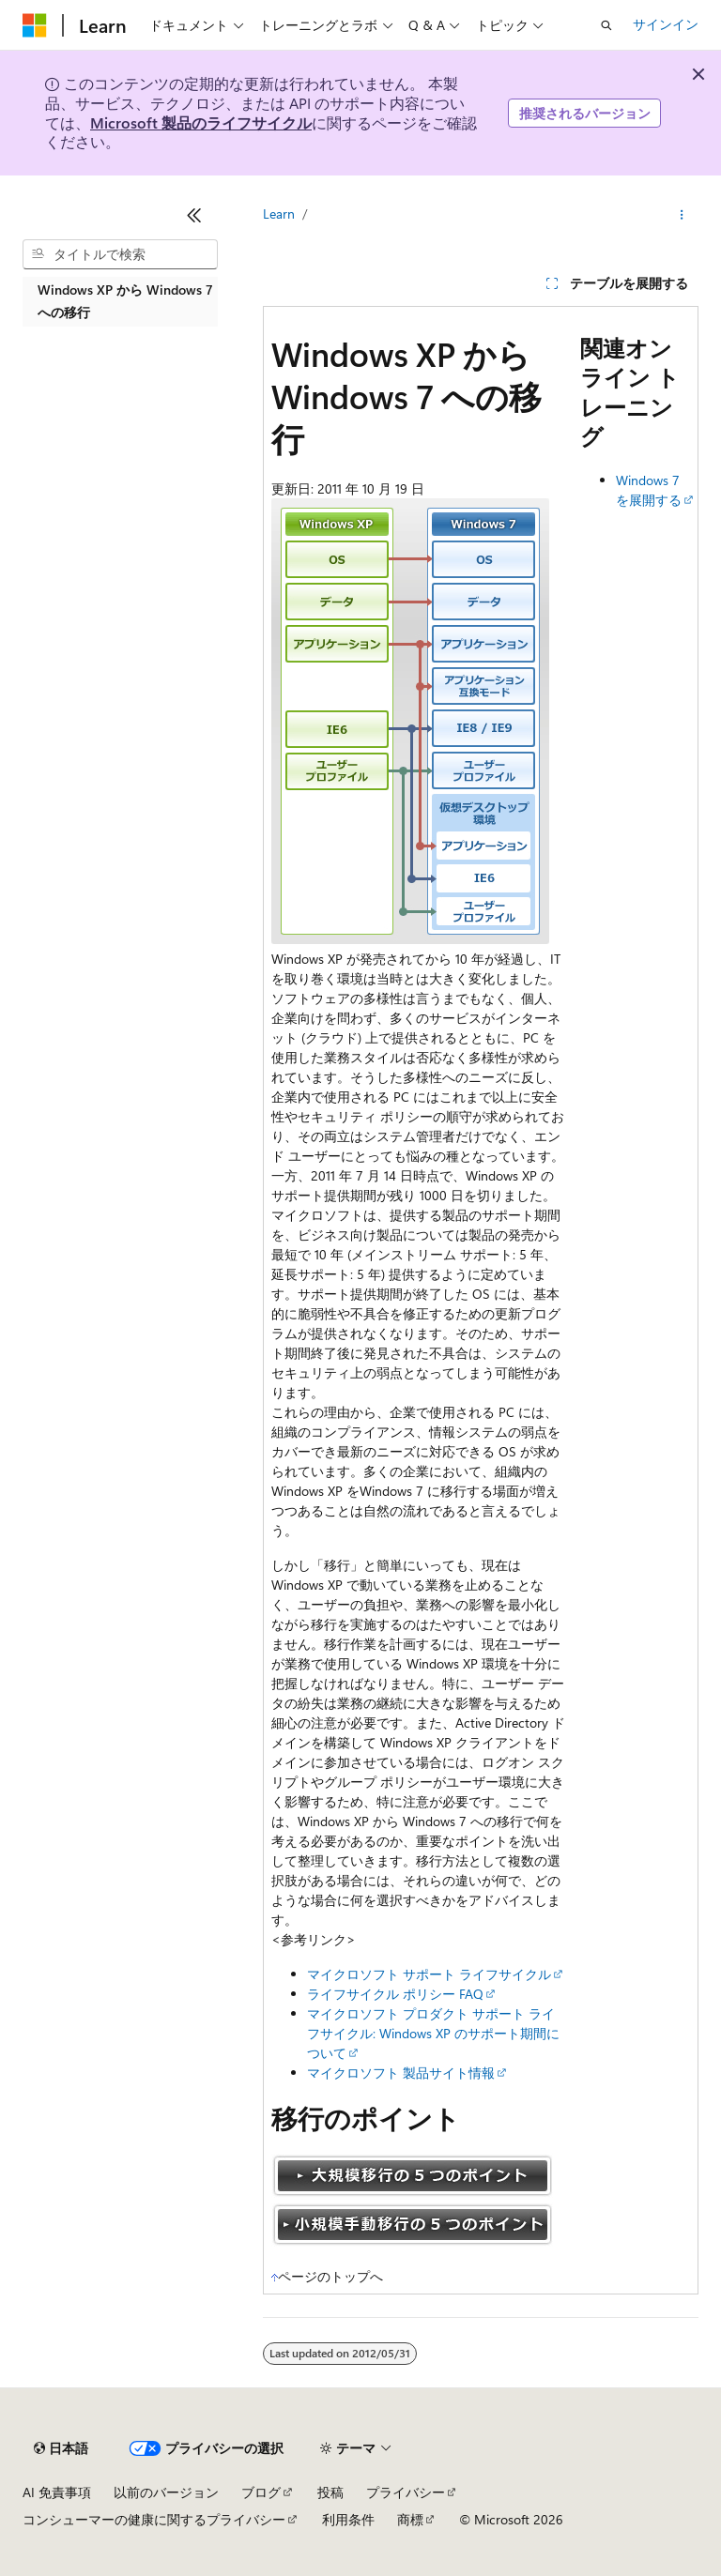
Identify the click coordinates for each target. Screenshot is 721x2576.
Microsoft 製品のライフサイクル (201, 122)
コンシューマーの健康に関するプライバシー (154, 2519)
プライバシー (405, 2492)
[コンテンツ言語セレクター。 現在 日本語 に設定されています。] (61, 2448)
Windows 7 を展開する (649, 490)
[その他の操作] (682, 215)
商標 (410, 2519)
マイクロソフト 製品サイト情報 (401, 2072)
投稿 (330, 2492)
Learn (279, 213)
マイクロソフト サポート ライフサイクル (429, 1974)
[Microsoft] (35, 25)
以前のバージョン (166, 2492)
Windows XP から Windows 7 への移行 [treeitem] (125, 301)
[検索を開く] (606, 25)
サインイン (665, 24)
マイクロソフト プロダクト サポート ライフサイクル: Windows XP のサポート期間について (433, 2033)
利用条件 (348, 2519)
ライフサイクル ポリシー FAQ (395, 1994)
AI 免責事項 (57, 2492)
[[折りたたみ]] (194, 215)
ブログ (261, 2492)
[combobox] (120, 254)
